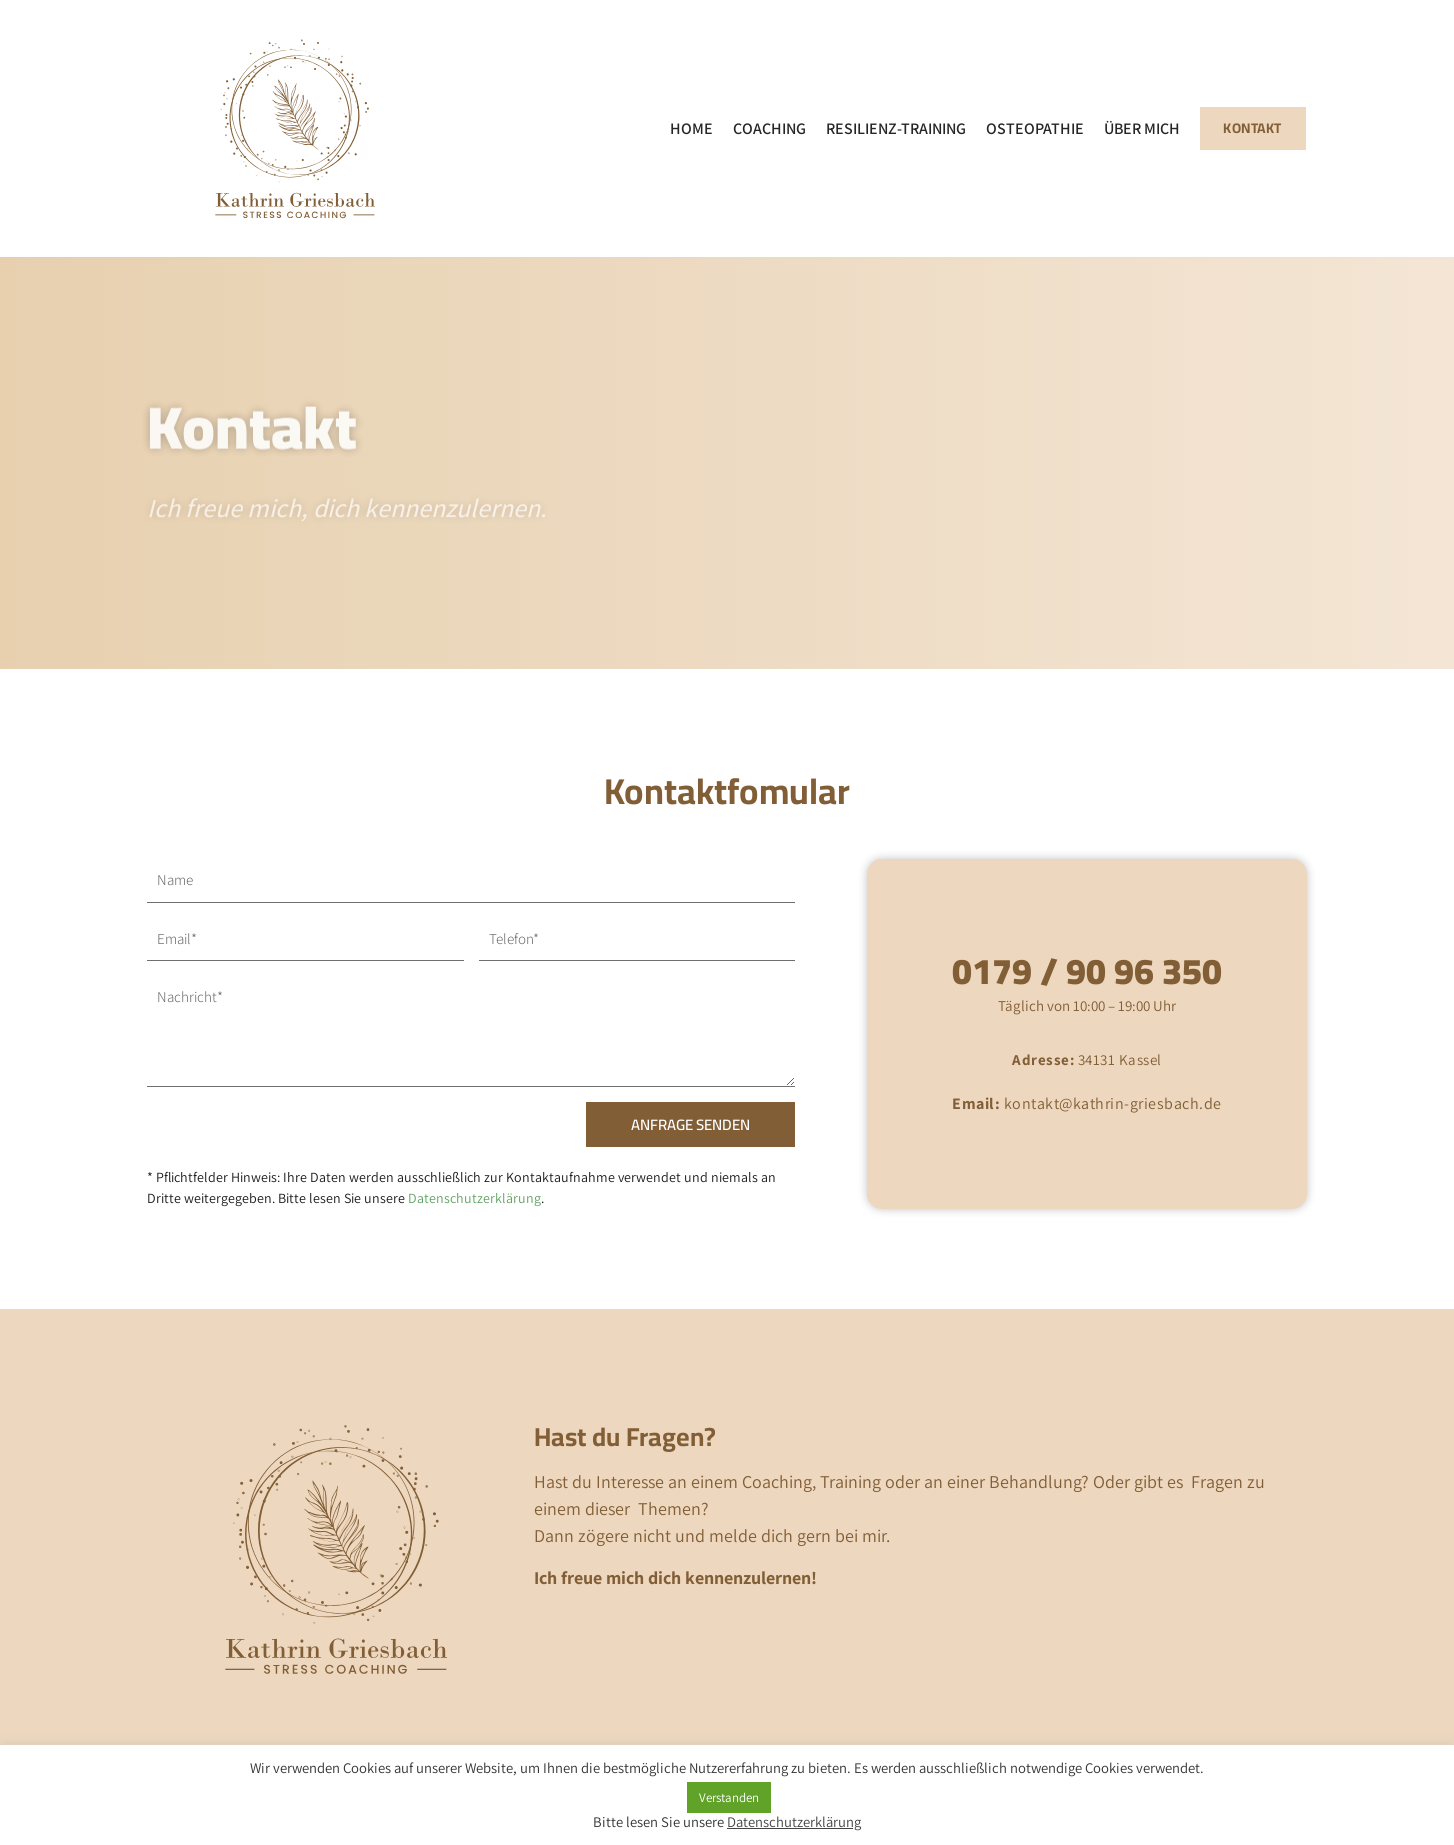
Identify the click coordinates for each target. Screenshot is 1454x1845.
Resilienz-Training (891, 128)
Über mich (1137, 128)
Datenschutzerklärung (474, 1198)
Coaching (764, 128)
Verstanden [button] (729, 1797)
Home (686, 128)
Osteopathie (1030, 128)
